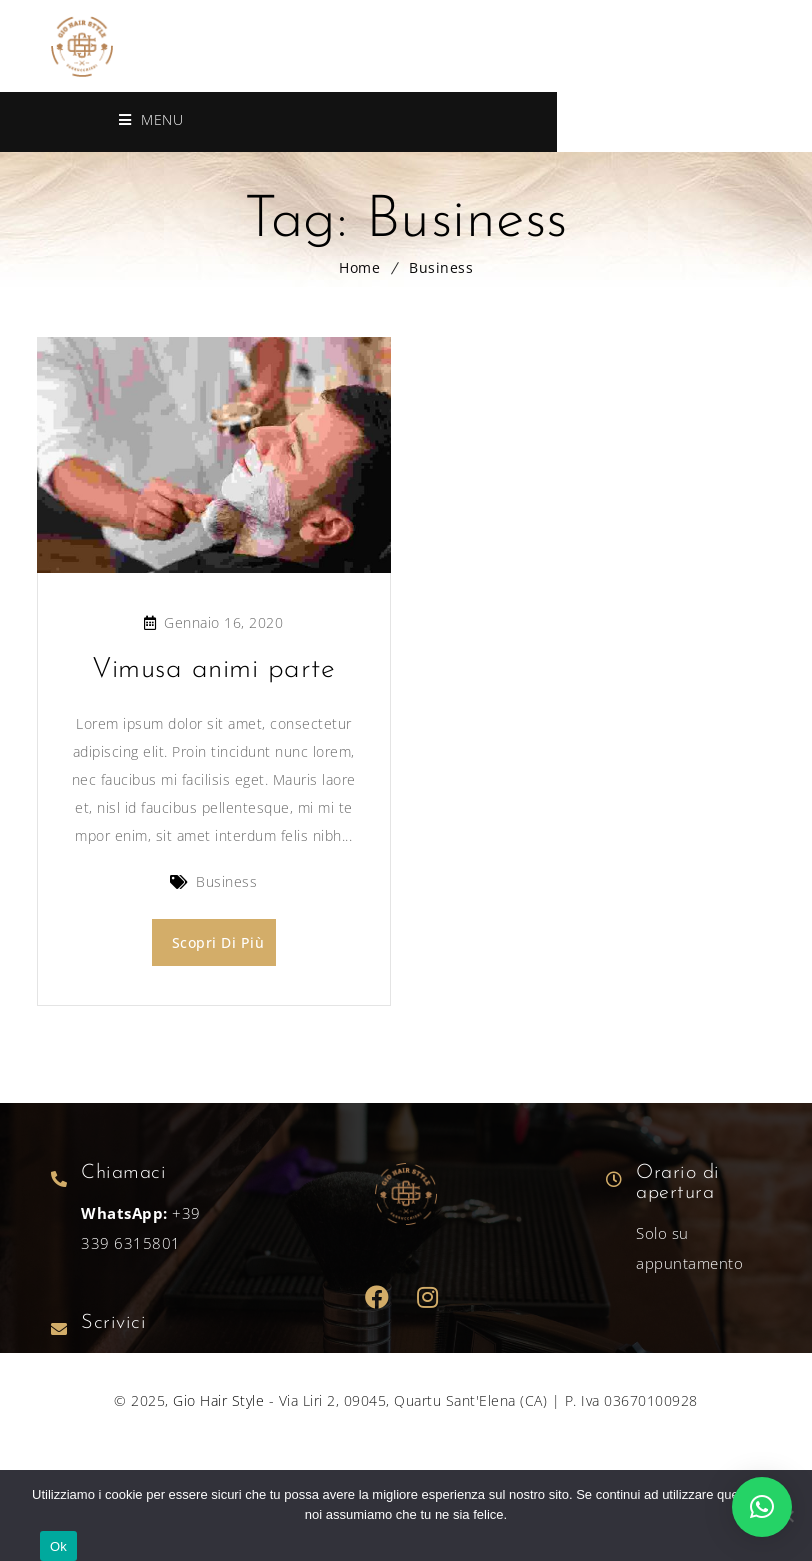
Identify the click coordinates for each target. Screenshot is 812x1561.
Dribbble (428, 1295)
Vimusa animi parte (213, 670)
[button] (762, 1507)
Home (359, 267)
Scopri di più (218, 942)
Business (441, 267)
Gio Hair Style (218, 1398)
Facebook (377, 1295)
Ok (58, 1546)
